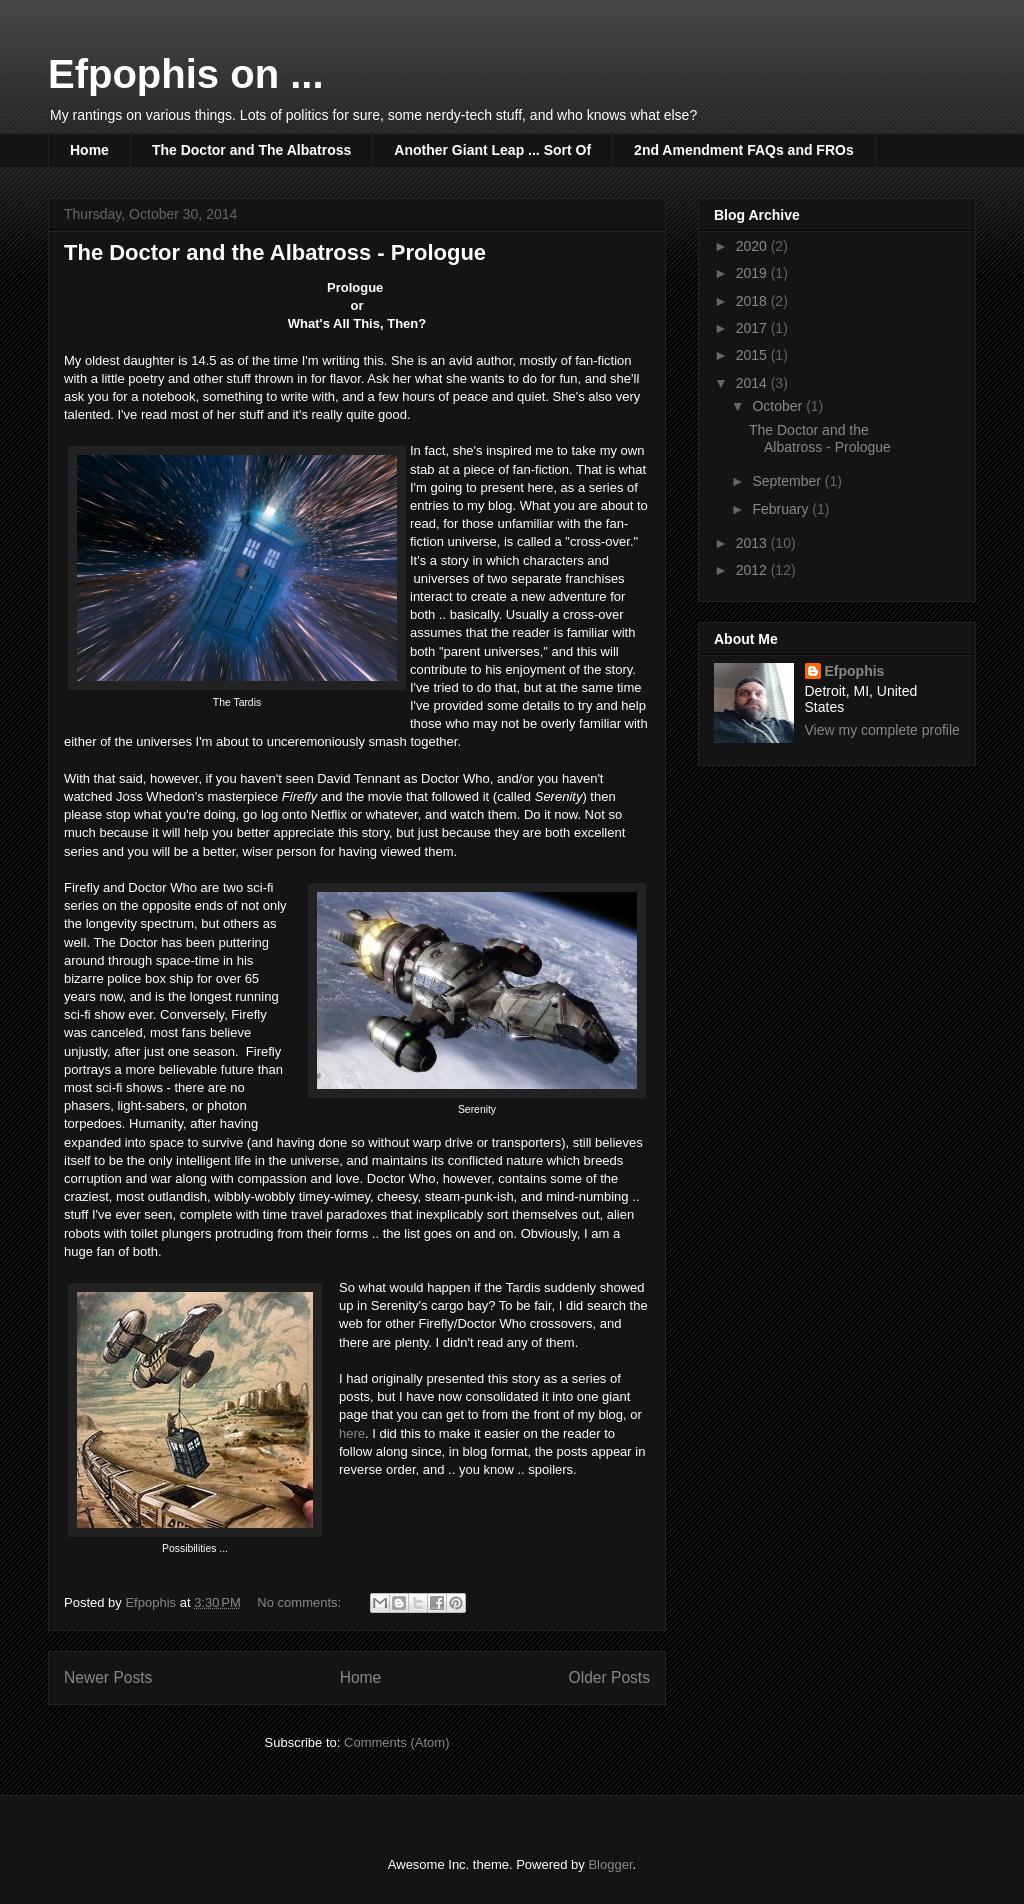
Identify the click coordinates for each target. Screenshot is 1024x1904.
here (352, 1433)
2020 (753, 246)
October (779, 406)
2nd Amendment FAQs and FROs (744, 150)
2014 (753, 383)
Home (89, 150)
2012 (753, 570)
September (788, 481)
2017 (753, 328)
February (782, 509)
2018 (753, 301)
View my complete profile (882, 730)
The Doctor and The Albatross (251, 150)
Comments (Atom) (396, 1742)
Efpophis (855, 671)
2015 (753, 355)
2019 (753, 273)
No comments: (300, 1602)
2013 (753, 543)
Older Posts (609, 1677)
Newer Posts (108, 1677)
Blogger (610, 1864)
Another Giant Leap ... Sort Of (492, 150)
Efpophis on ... (186, 74)
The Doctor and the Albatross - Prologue (275, 252)
